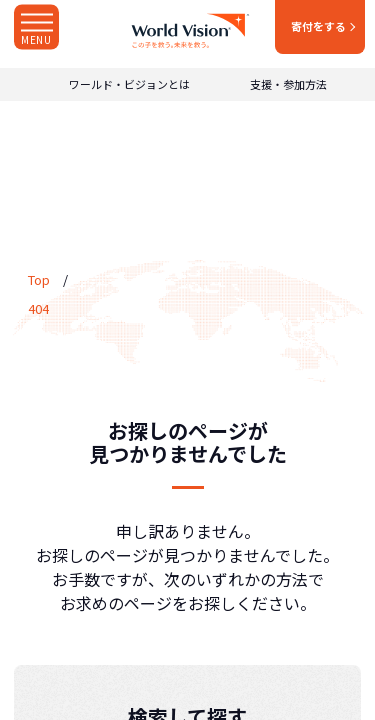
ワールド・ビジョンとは (129, 84)
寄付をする (318, 26)
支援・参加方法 (288, 84)
